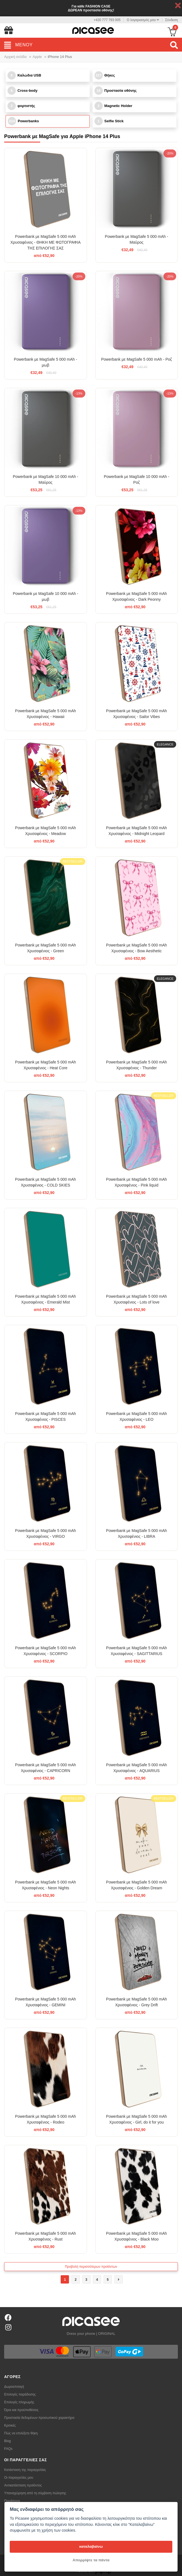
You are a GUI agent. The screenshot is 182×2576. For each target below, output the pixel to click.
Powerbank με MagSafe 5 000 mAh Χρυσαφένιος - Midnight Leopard (136, 831)
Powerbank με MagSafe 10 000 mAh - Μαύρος (45, 479)
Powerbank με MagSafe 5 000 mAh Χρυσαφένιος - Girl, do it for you (136, 2119)
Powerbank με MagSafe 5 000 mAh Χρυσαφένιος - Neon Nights (45, 1885)
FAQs (8, 2449)
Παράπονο (12, 2501)
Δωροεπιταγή (14, 2387)
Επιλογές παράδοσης (20, 2394)
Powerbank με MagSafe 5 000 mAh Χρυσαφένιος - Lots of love (136, 1299)
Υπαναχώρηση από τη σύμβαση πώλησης (35, 2493)
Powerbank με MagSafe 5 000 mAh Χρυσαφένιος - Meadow (45, 831)
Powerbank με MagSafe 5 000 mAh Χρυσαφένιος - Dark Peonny (136, 596)
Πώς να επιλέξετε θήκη (21, 2433)
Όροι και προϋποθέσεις (21, 2410)
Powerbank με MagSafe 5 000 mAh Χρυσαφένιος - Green (45, 948)
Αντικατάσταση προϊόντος (23, 2485)
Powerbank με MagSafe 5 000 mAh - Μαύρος (136, 239)
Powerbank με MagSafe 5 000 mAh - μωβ (45, 362)
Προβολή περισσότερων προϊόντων (91, 2267)
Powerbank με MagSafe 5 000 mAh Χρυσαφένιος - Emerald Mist (45, 1299)
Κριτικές (10, 2425)
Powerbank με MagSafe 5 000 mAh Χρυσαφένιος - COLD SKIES (45, 1182)
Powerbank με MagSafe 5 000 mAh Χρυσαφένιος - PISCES (45, 1416)
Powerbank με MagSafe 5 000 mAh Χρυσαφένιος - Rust (45, 2236)
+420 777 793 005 (107, 20)
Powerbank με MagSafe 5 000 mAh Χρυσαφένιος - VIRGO (45, 1533)
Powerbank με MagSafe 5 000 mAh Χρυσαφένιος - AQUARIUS (136, 1768)
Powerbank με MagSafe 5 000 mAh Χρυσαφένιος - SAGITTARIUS (136, 1651)
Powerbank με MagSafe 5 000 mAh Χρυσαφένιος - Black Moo (136, 2236)
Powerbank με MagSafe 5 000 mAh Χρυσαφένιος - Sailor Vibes (136, 714)
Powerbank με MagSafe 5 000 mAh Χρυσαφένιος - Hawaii (45, 714)
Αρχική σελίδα (15, 57)
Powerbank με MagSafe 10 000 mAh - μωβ (45, 596)
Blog (7, 2441)
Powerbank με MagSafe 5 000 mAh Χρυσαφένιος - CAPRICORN (45, 1768)
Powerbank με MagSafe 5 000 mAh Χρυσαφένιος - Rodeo (45, 2119)
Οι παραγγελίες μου (18, 2478)
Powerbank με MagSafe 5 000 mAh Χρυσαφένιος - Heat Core (45, 1065)
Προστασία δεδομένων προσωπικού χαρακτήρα (39, 2418)
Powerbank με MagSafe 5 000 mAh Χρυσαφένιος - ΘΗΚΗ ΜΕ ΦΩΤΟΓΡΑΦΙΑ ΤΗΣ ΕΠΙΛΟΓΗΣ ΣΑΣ (46, 242)
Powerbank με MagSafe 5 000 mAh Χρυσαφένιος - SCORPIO (45, 1651)
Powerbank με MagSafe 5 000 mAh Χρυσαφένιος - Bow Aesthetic (136, 948)
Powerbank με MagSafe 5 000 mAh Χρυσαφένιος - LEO (136, 1416)
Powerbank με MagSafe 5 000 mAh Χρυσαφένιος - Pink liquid (136, 1182)
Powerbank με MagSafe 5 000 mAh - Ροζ (136, 359)
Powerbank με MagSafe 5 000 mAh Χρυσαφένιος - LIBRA (136, 1533)
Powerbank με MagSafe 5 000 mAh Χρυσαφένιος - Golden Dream (136, 1885)
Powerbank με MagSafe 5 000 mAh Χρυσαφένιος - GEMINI (45, 2002)
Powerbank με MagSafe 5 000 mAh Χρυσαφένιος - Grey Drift (136, 2002)
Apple (37, 57)
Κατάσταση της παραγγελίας (25, 2470)
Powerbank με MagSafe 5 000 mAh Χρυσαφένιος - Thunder (136, 1065)
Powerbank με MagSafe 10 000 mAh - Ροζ (136, 479)
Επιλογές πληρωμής (19, 2402)
